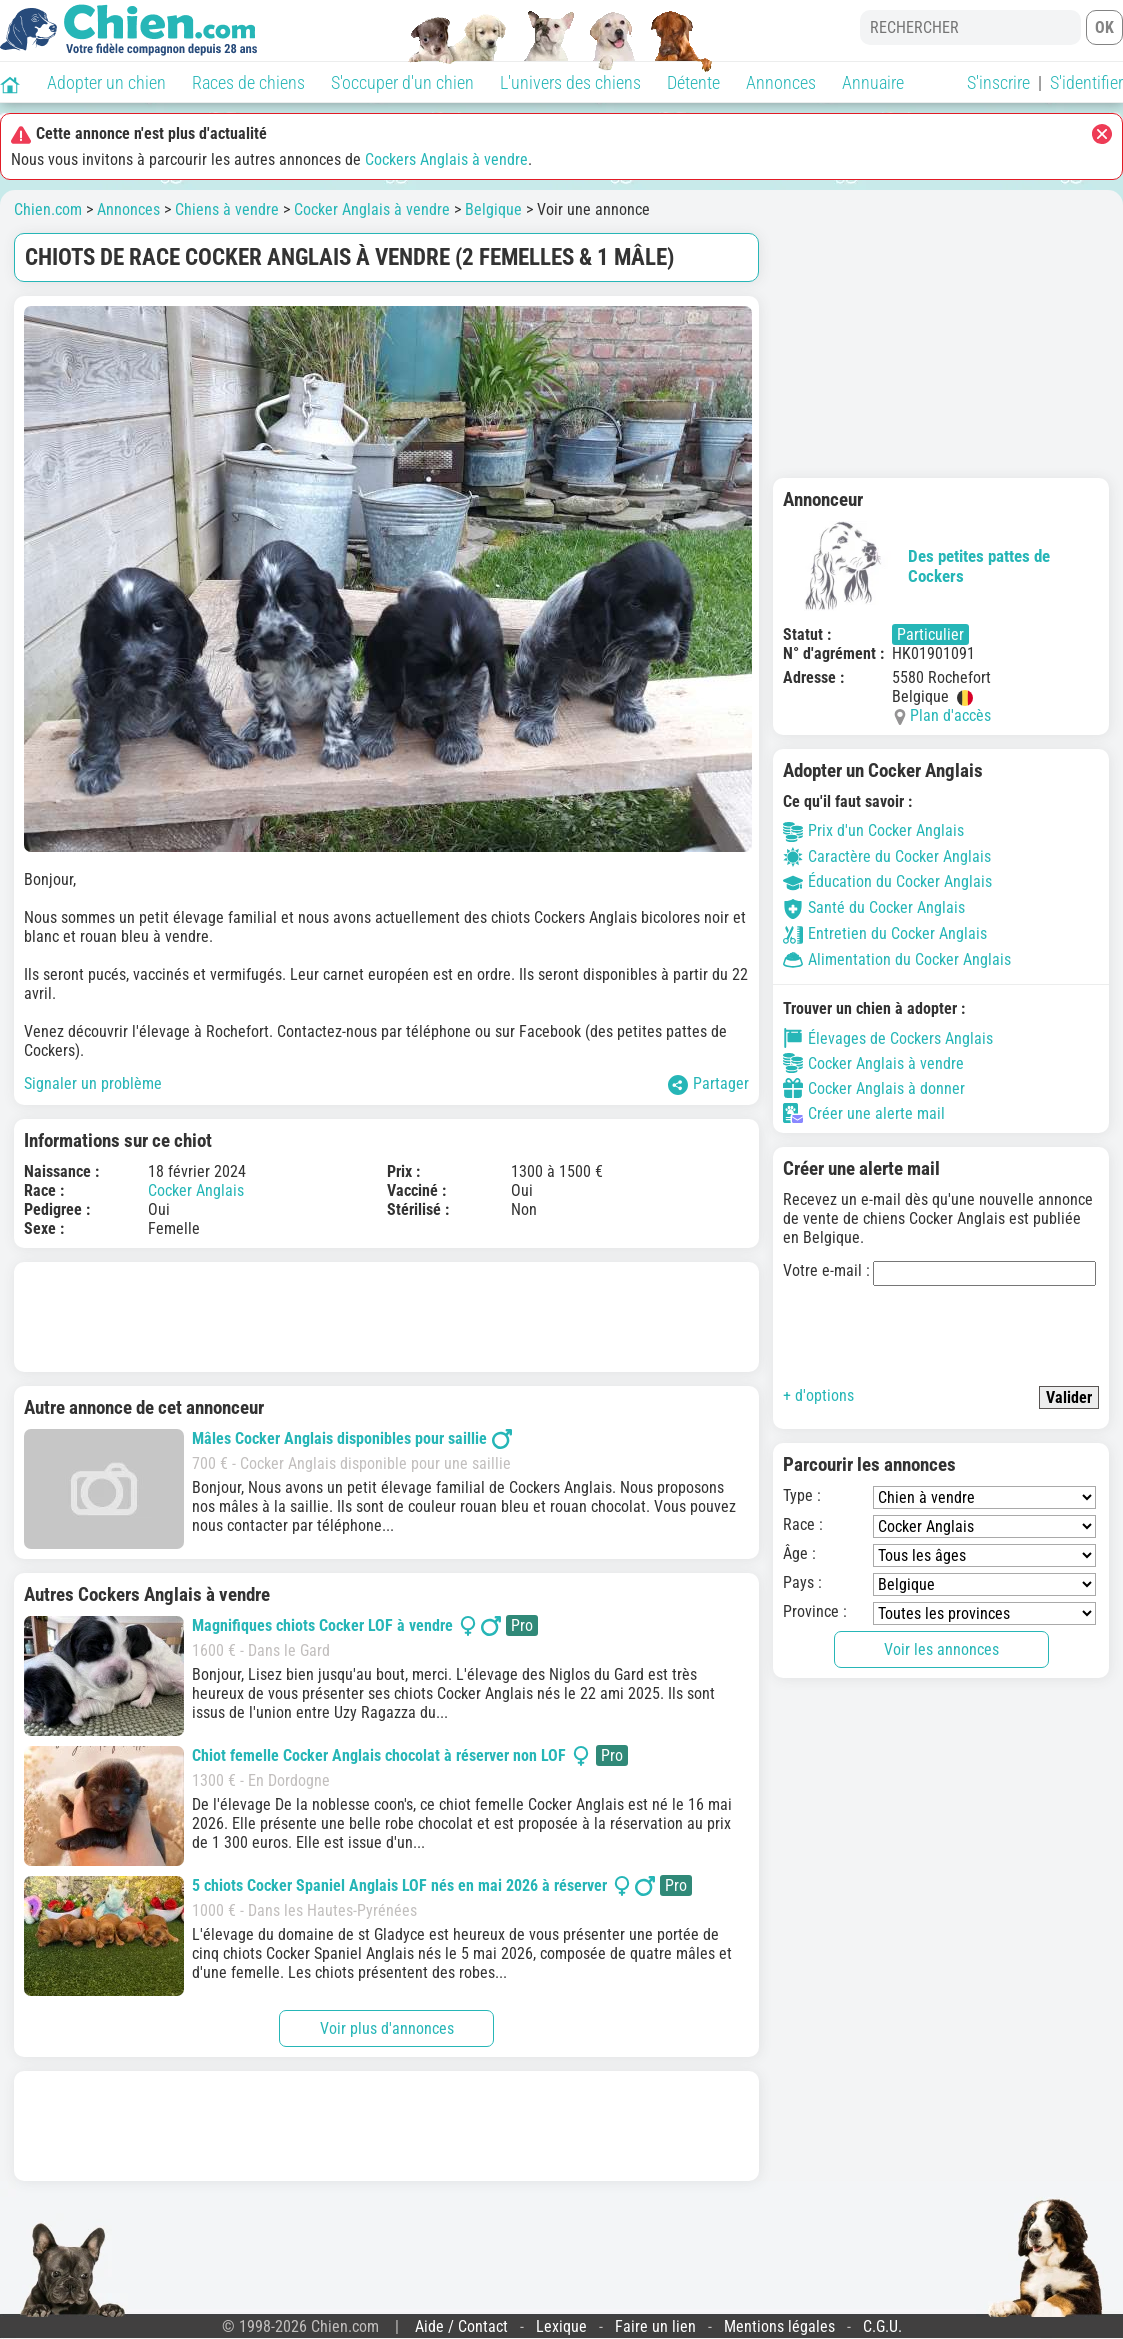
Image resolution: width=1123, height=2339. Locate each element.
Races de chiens (248, 82)
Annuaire (873, 82)
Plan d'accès (950, 715)
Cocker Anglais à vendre (372, 209)
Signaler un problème (93, 1083)
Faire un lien (655, 2326)
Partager (708, 1084)
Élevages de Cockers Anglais (888, 1038)
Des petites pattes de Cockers (916, 566)
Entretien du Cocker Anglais (885, 933)
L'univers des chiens (570, 82)
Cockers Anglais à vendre (446, 159)
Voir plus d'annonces (387, 2028)
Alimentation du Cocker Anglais (897, 959)
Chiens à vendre (227, 209)
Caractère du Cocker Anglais (887, 856)
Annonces (781, 82)
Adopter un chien (106, 82)
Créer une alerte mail (864, 1113)
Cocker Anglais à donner (874, 1088)
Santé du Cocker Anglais (874, 907)
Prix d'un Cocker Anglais (873, 830)
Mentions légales (779, 2326)
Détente (693, 82)
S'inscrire (998, 82)
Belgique (493, 209)
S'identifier (1086, 82)
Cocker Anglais (196, 1190)
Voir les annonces (941, 1649)
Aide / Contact (461, 2326)
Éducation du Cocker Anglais (887, 881)
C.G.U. (882, 2326)
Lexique (561, 2326)
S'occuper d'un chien (402, 82)
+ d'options (818, 1395)
